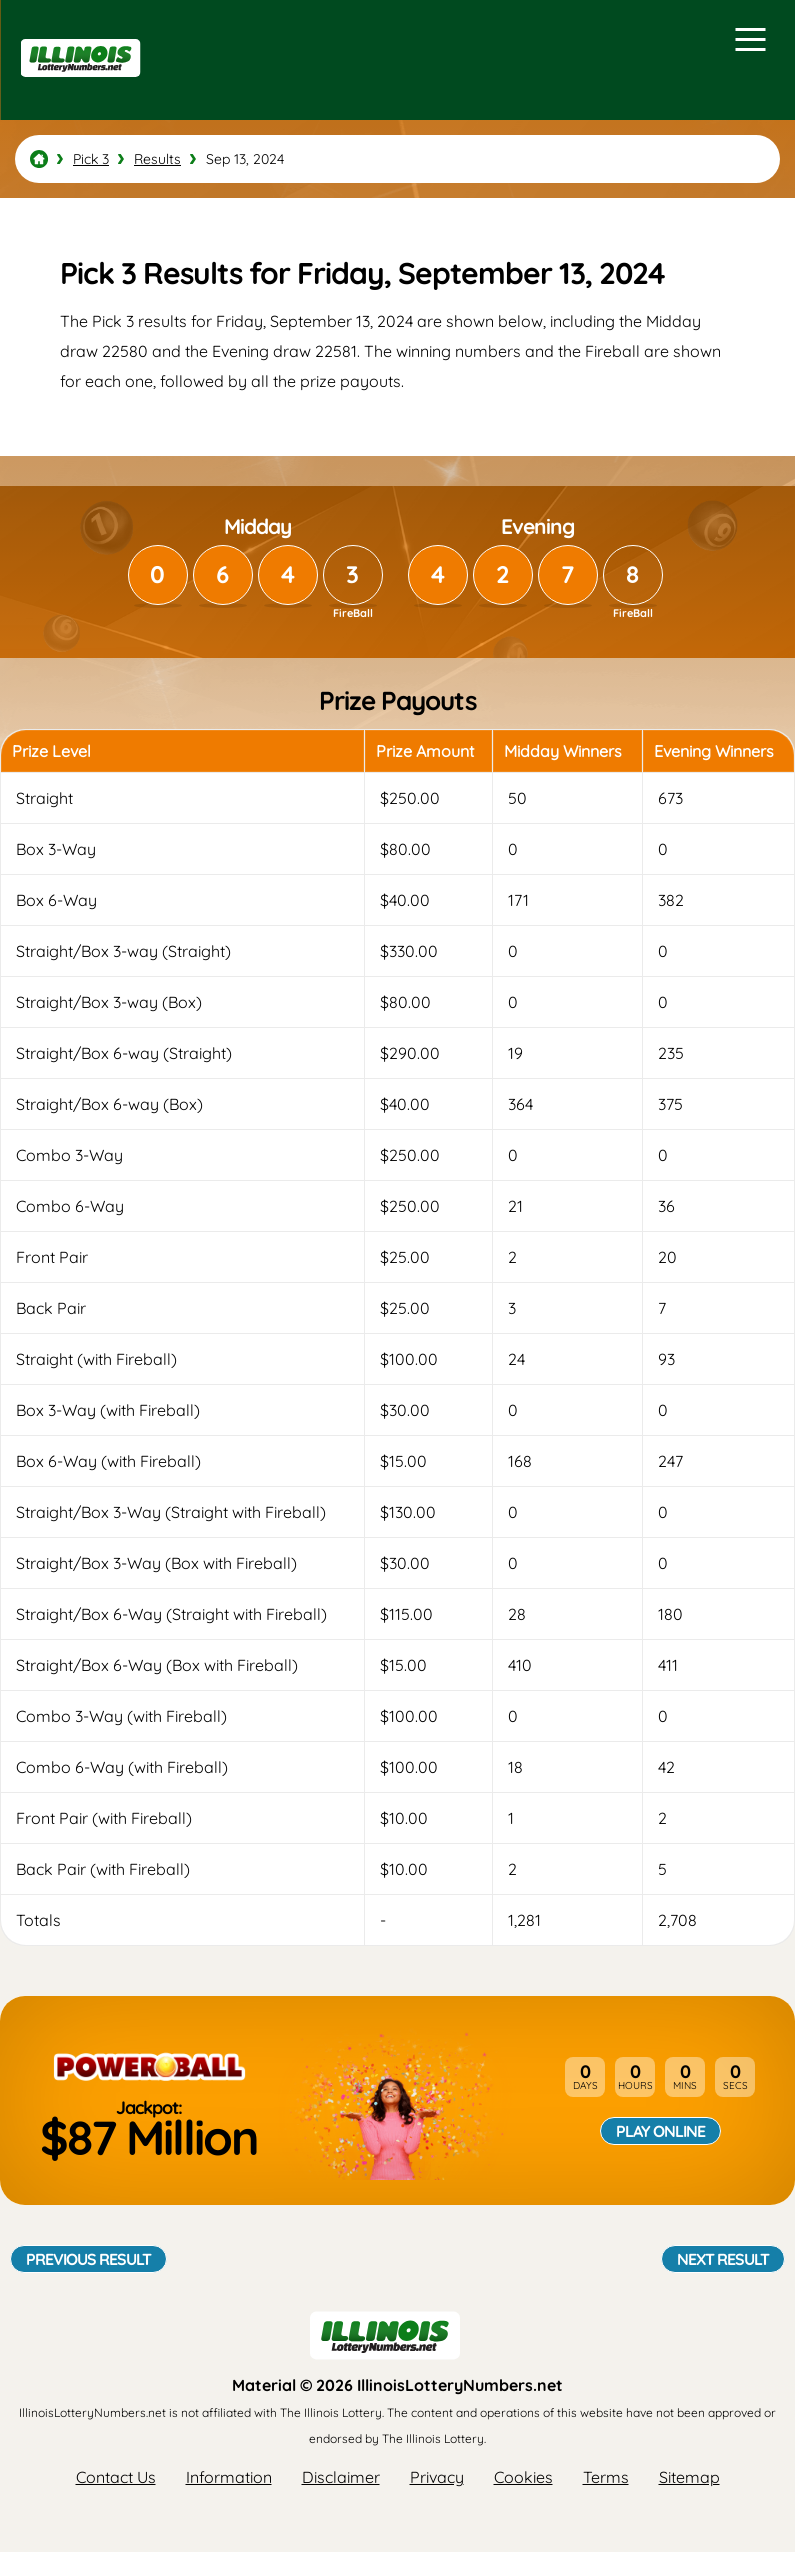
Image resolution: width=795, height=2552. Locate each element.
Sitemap (689, 2477)
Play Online (660, 2131)
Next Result (723, 2259)
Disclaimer (341, 2477)
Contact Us (116, 2477)
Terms (606, 2477)
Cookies (523, 2477)
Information (229, 2477)
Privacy (437, 2477)
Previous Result (88, 2259)
